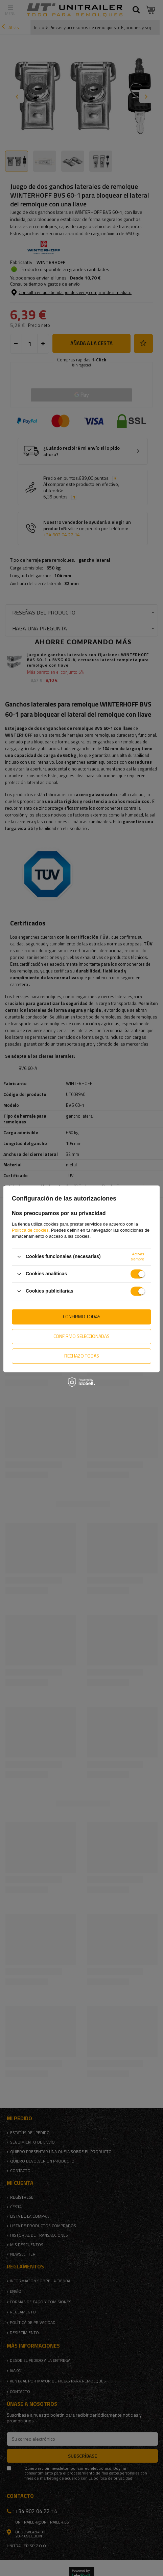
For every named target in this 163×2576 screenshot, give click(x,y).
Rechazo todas (81, 1355)
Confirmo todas (81, 1316)
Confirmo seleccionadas (81, 1336)
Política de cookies (30, 1230)
